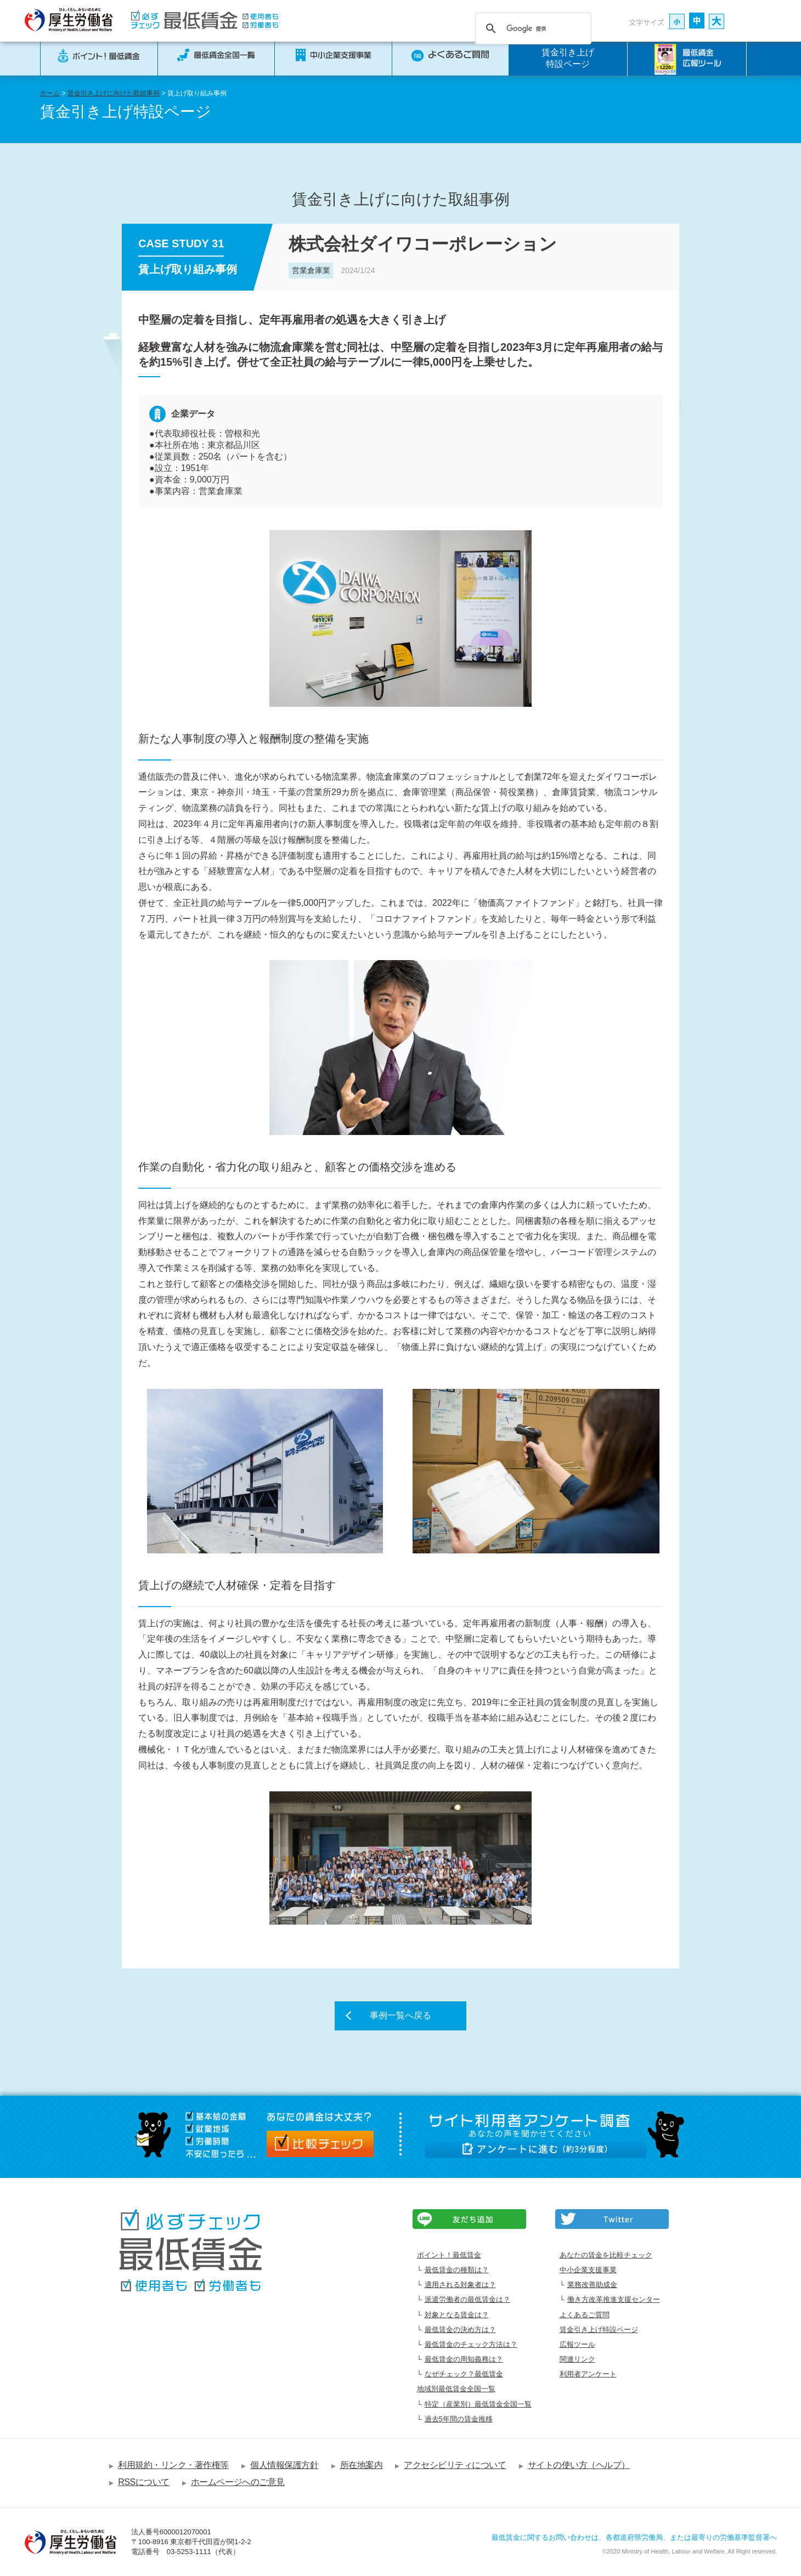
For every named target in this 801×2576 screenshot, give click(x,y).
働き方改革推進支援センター (613, 2299)
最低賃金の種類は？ (457, 2270)
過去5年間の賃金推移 (459, 2419)
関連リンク (577, 2359)
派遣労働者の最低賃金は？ (467, 2299)
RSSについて (144, 2482)
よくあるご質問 (585, 2315)
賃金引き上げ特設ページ (567, 58)
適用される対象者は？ (460, 2284)
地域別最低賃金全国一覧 (456, 2389)
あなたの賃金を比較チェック (606, 2255)
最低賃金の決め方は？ (460, 2329)
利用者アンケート (588, 2374)
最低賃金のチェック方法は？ (471, 2344)
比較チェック (320, 2144)
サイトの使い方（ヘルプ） (579, 2465)
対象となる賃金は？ (457, 2315)
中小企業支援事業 (588, 2270)
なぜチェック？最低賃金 (464, 2374)
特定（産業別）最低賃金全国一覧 (478, 2404)
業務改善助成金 (592, 2284)
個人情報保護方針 (284, 2465)
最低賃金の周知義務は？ (464, 2359)
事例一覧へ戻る (400, 2015)
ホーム (50, 93)
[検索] (531, 28)
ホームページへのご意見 (238, 2482)
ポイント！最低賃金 (449, 2255)
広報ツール (577, 2344)
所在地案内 (361, 2465)
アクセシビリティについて (455, 2465)
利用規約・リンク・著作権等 (173, 2465)
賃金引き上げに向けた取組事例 (113, 93)
